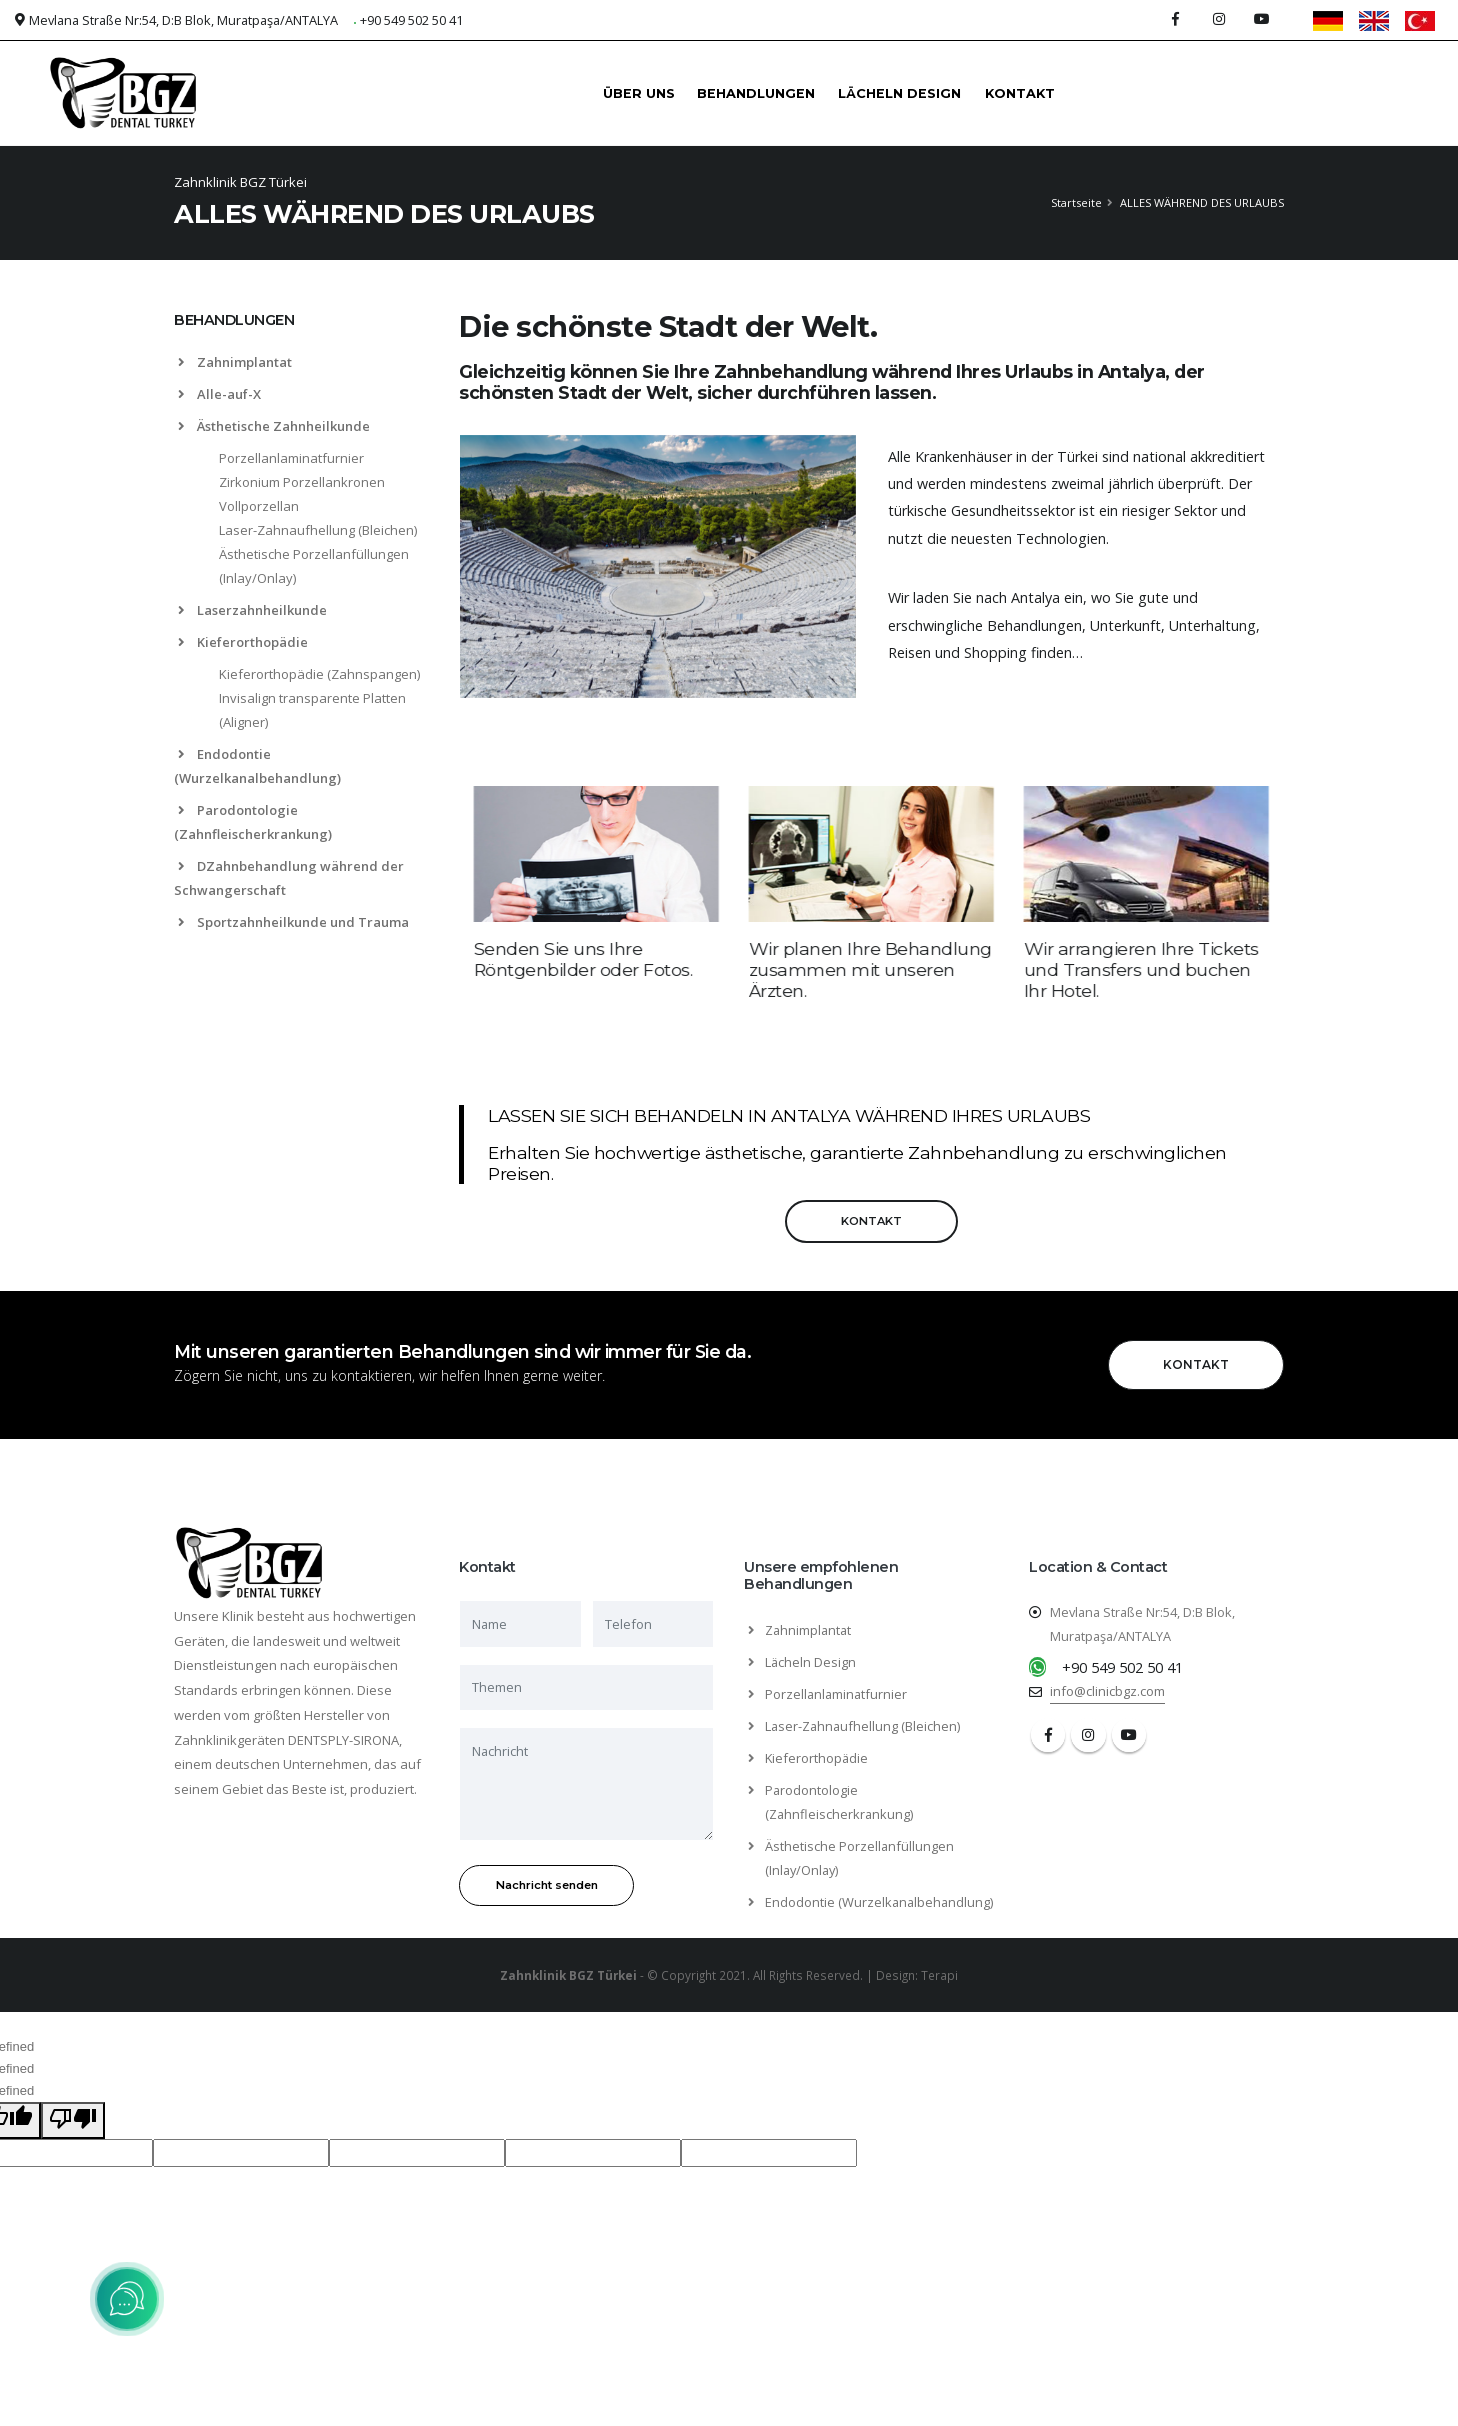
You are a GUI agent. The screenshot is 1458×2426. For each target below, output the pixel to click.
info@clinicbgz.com (1107, 1691)
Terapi (939, 1975)
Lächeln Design (810, 1662)
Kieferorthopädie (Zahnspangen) (319, 674)
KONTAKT (1020, 93)
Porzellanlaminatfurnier (291, 458)
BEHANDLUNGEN (756, 93)
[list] (185, 426)
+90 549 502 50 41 (411, 20)
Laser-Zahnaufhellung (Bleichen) (318, 530)
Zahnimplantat (235, 362)
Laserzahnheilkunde (252, 610)
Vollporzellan (259, 506)
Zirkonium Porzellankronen (302, 482)
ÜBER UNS (639, 93)
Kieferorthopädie (243, 642)
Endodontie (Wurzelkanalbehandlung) (879, 1902)
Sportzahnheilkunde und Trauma (293, 922)
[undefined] (73, 2120)
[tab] (301, 330)
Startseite (1076, 202)
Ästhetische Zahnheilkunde (274, 426)
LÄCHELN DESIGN (899, 93)
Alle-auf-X (219, 394)
